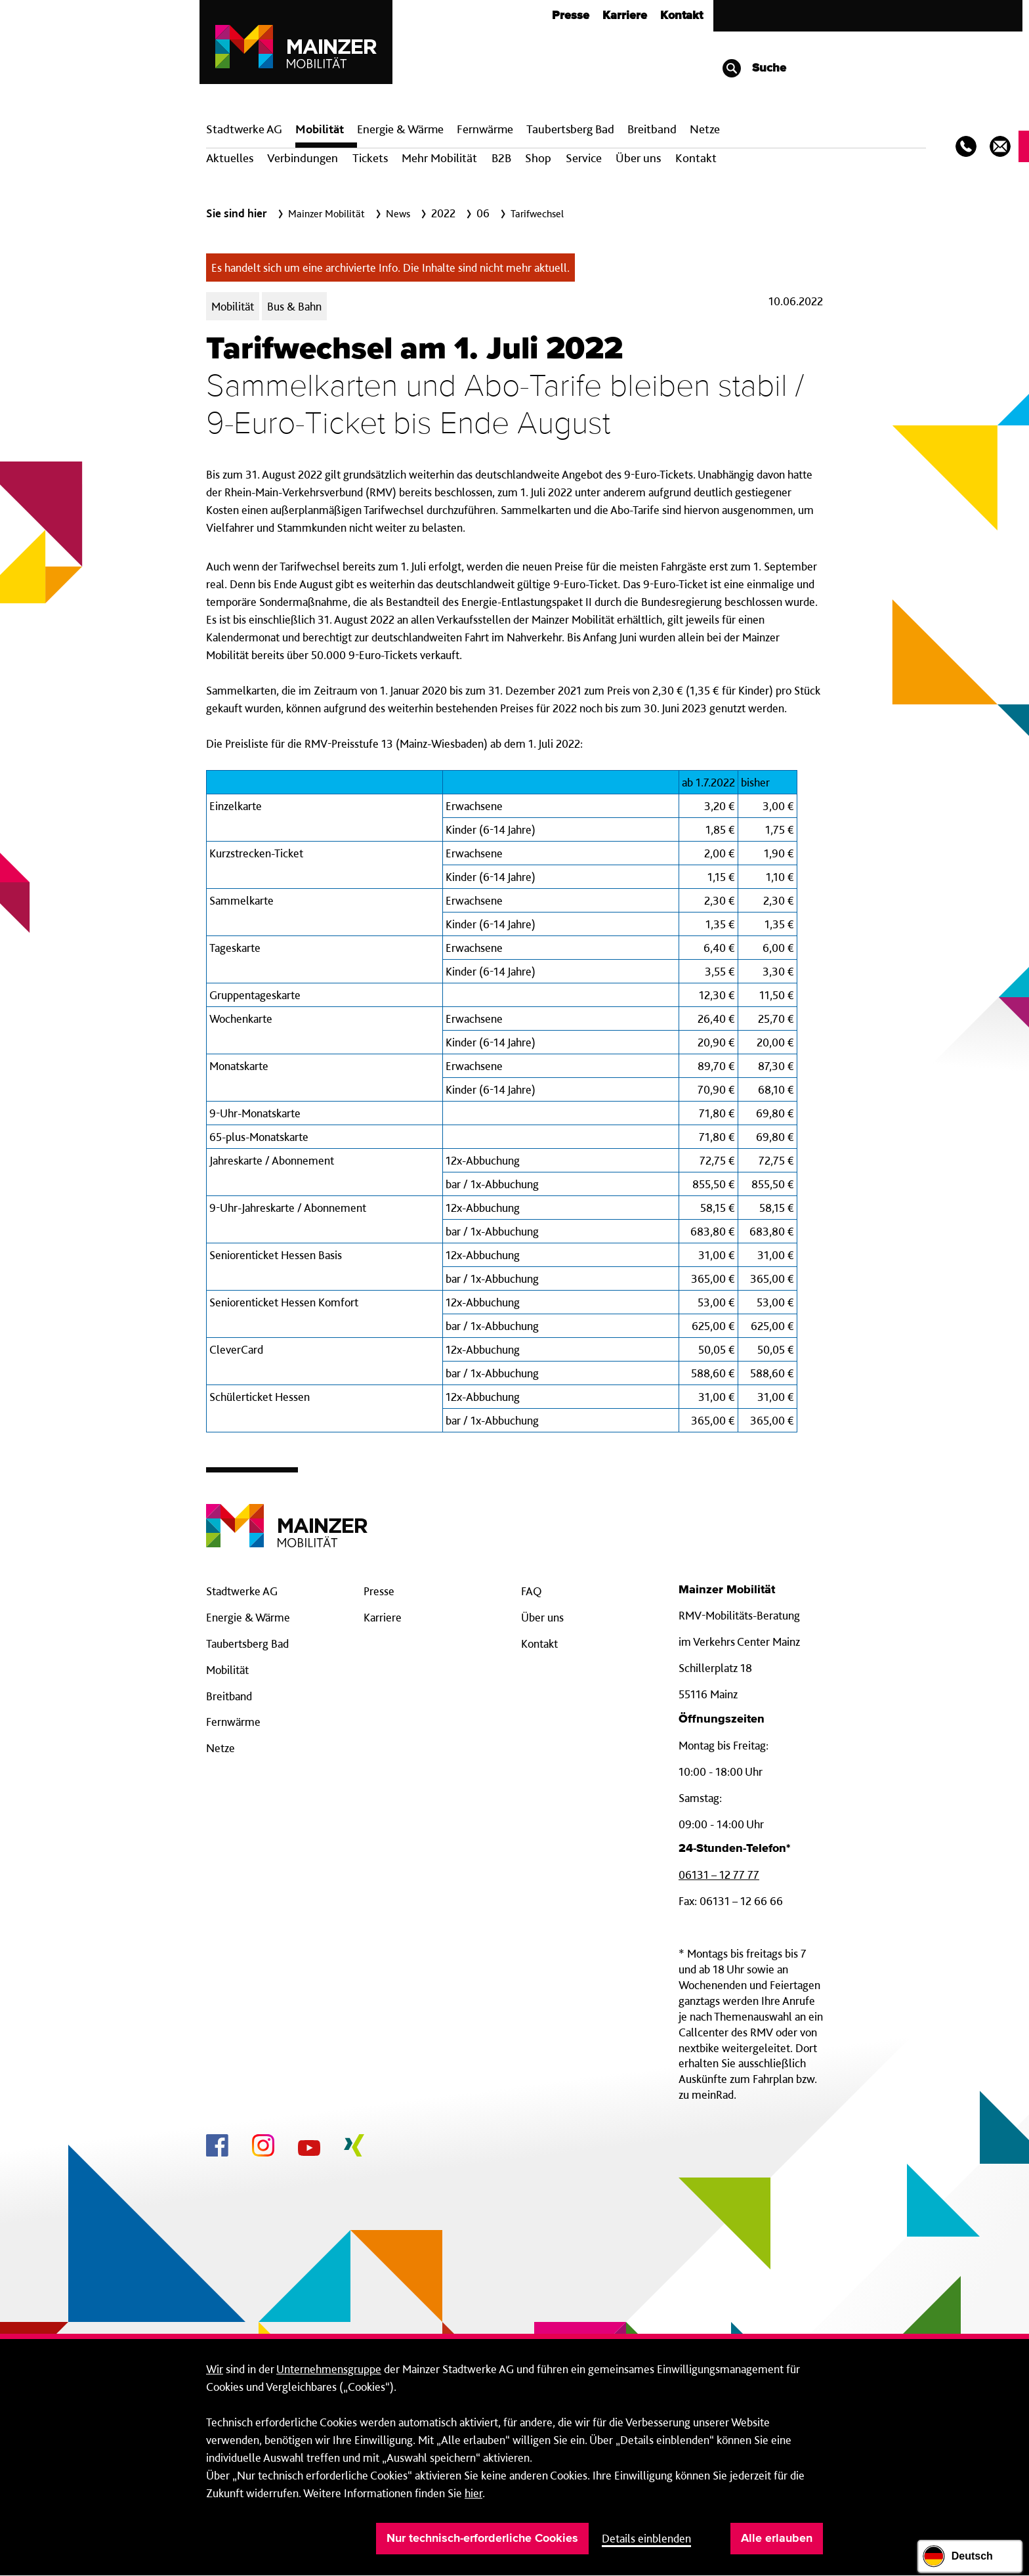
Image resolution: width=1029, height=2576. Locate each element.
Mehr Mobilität (439, 158)
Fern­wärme (485, 129)
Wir (214, 2369)
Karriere (624, 16)
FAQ (531, 1591)
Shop (538, 158)
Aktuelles (229, 158)
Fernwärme (233, 1721)
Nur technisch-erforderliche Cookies (482, 2538)
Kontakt (681, 16)
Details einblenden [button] (646, 2538)
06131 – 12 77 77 (719, 1874)
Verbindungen (302, 158)
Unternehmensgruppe (328, 2369)
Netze (705, 129)
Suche (753, 68)
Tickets (370, 158)
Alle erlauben (776, 2538)
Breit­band (652, 129)
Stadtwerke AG (244, 129)
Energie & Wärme (400, 129)
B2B (501, 158)
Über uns (638, 158)
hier (473, 2493)
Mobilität (319, 129)
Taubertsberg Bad (570, 129)
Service (584, 158)
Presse (570, 16)
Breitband (229, 1696)
